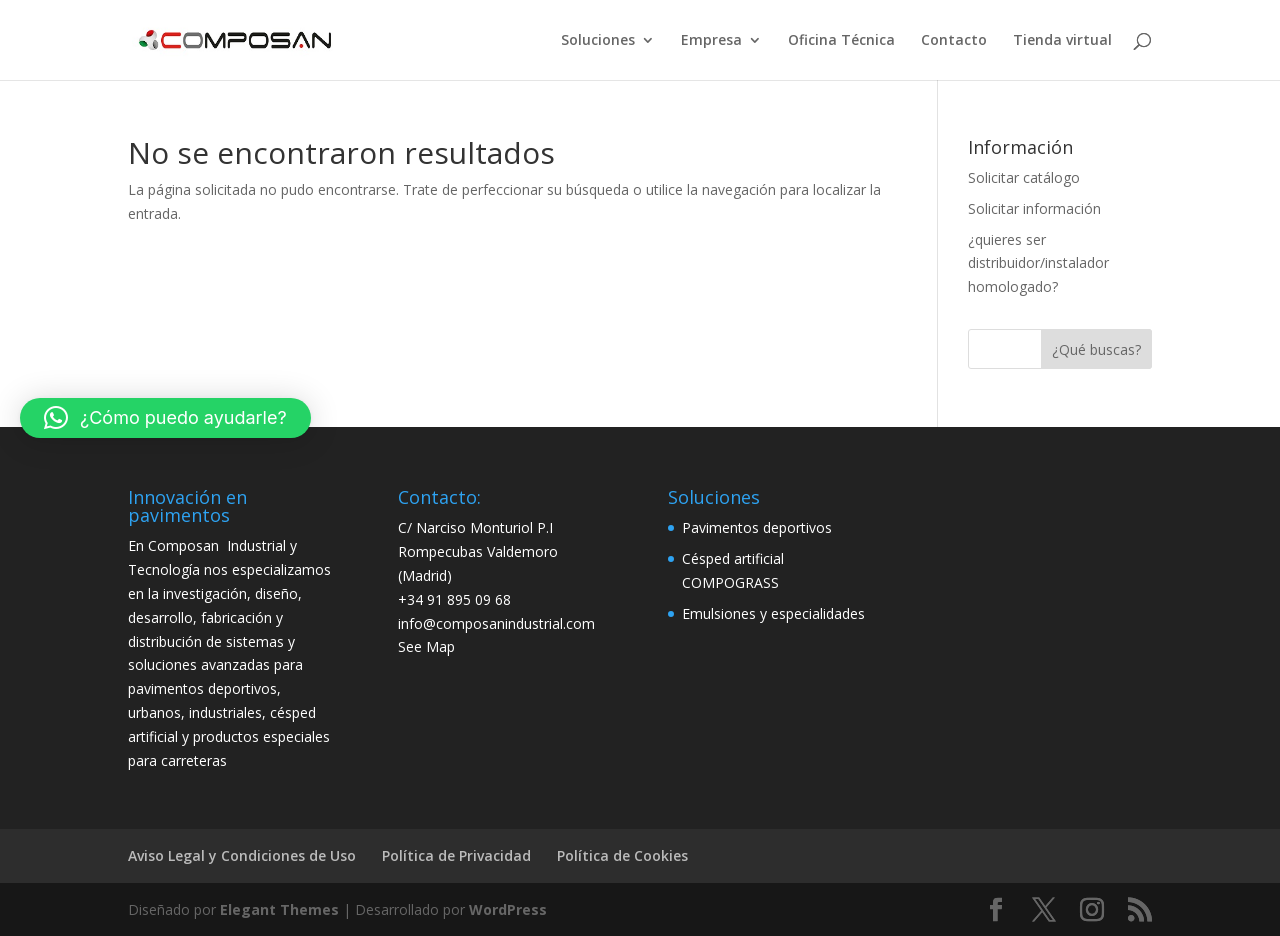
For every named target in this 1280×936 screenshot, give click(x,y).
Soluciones (598, 41)
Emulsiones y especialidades (773, 613)
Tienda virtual (1062, 41)
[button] (165, 418)
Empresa (711, 41)
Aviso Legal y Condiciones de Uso (242, 855)
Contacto (954, 41)
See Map (426, 646)
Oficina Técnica (841, 41)
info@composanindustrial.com (496, 623)
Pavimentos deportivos (757, 527)
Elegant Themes (279, 909)
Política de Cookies (622, 855)
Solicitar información (1034, 208)
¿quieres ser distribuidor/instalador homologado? (1038, 263)
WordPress (508, 909)
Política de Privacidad (456, 855)
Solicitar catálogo (1024, 177)
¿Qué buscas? (1096, 349)
